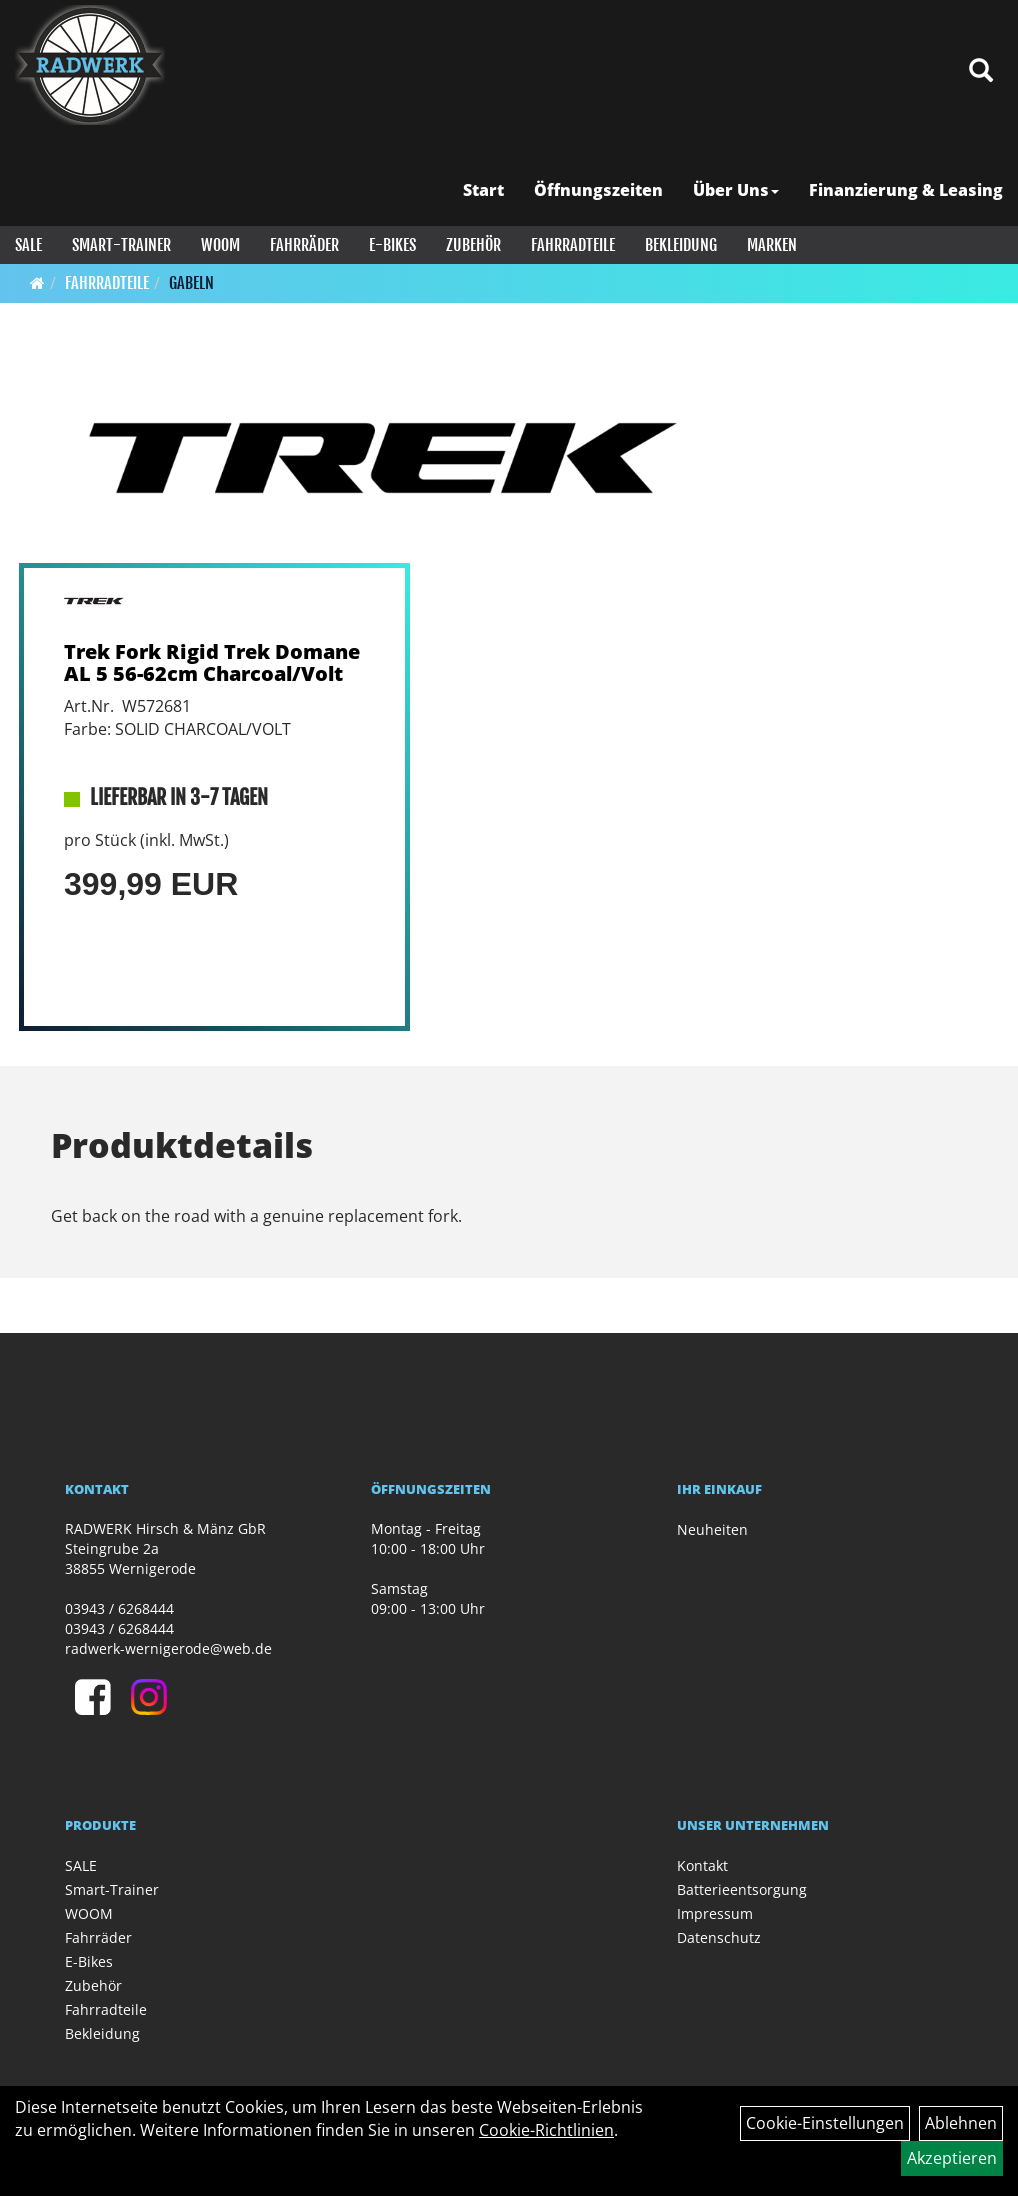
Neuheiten (712, 1529)
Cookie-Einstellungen (825, 2123)
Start (483, 190)
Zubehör (473, 245)
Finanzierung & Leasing (906, 190)
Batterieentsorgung (742, 1889)
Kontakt (702, 1865)
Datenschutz (719, 1937)
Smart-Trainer (121, 245)
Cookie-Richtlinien (546, 2130)
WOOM (220, 245)
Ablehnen (961, 2123)
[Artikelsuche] (981, 71)
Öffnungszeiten (598, 190)
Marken (772, 245)
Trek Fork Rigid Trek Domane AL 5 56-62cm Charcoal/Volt (212, 662)
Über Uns (736, 190)
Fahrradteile (573, 245)
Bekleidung (681, 245)
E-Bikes (392, 245)
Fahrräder (304, 245)
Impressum (715, 1913)
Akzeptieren (952, 2158)
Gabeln (191, 283)
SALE (28, 245)
